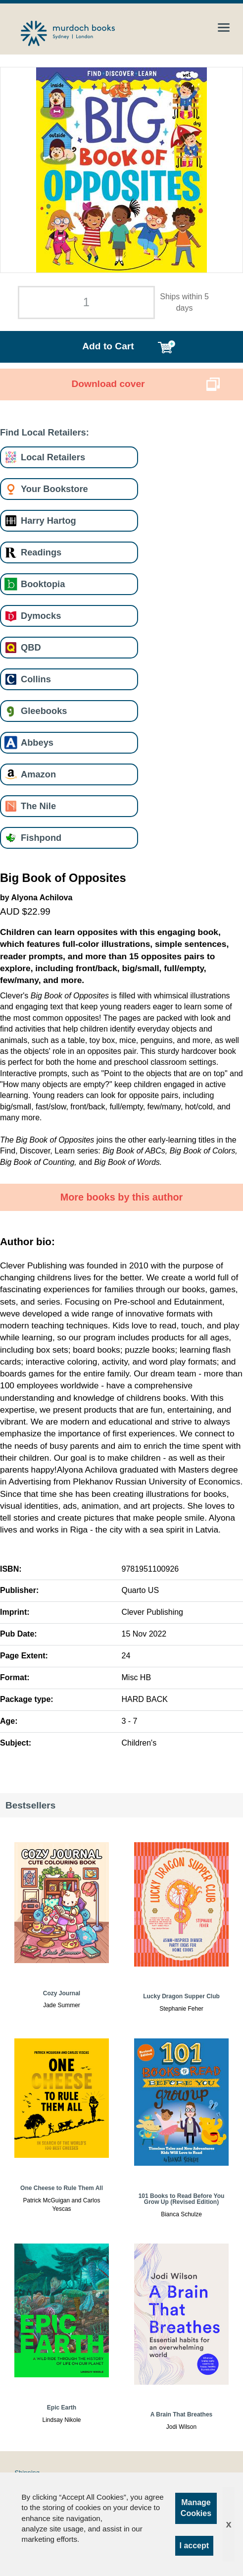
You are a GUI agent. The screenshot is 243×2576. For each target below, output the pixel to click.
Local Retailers (53, 457)
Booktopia (43, 584)
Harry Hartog (48, 520)
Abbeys (37, 742)
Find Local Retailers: (44, 432)
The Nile (38, 806)
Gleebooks (44, 711)
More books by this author (121, 1197)
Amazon (38, 774)
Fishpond (41, 837)
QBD (31, 647)
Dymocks (41, 615)
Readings (41, 552)
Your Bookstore (54, 489)
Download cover (108, 384)
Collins (36, 679)
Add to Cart (108, 346)
